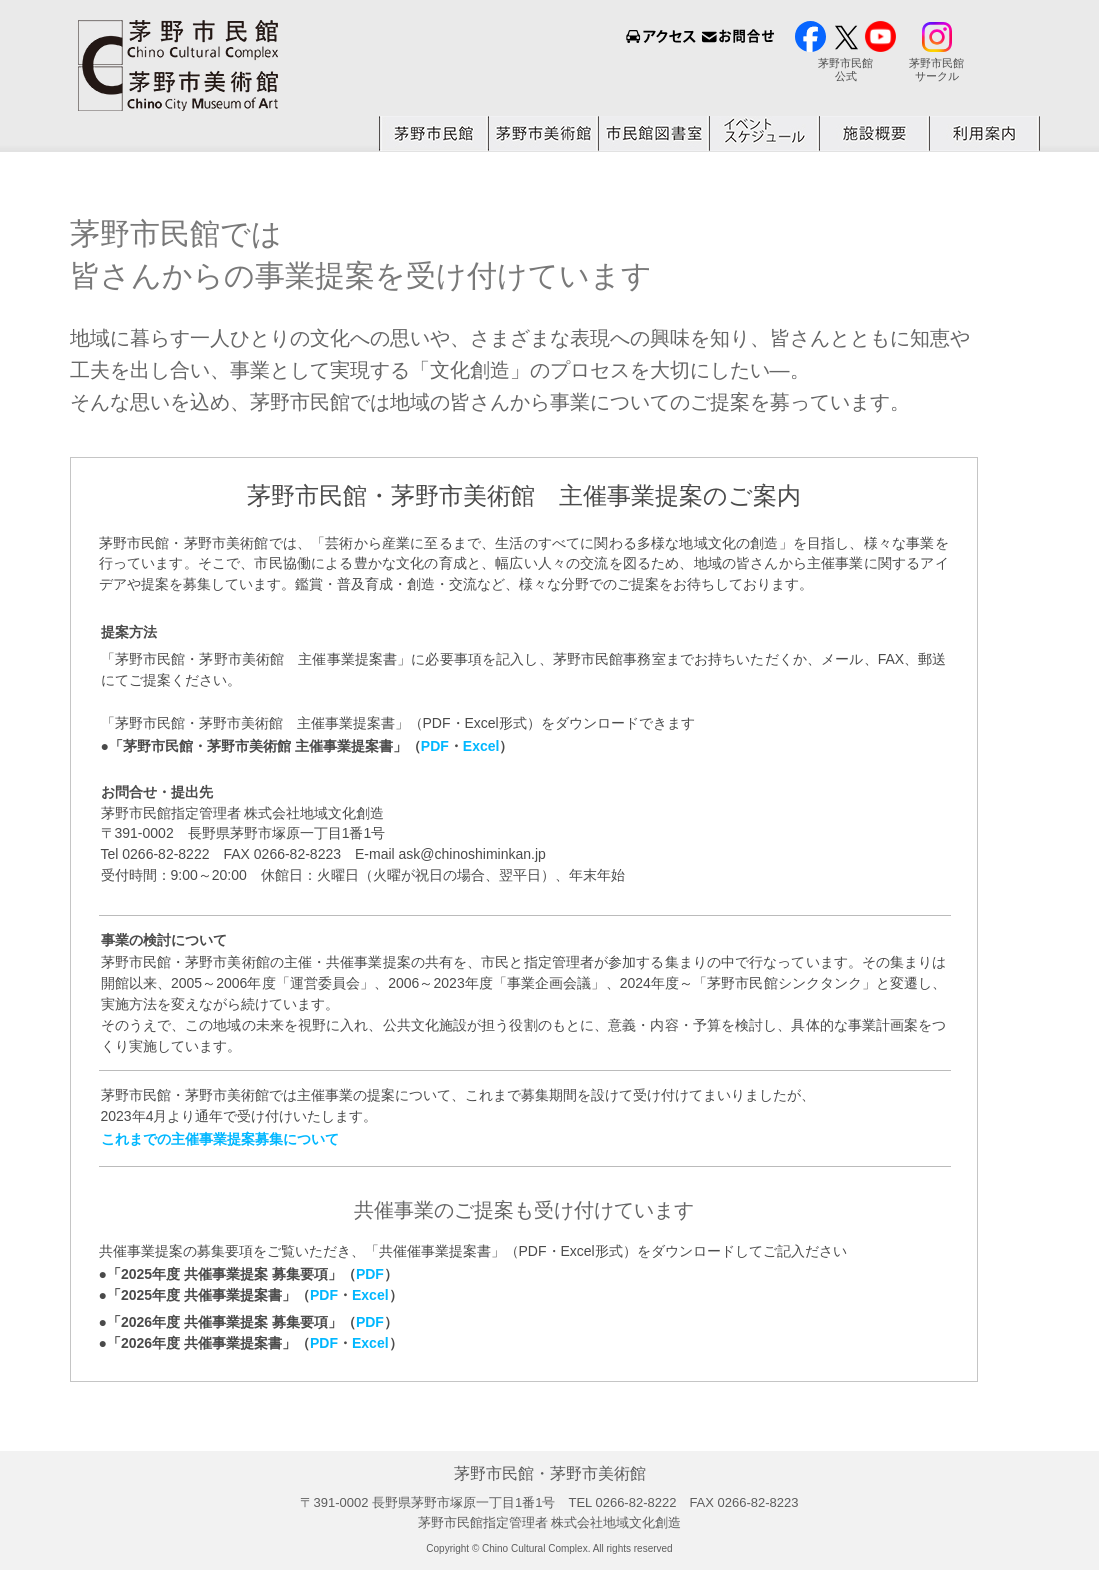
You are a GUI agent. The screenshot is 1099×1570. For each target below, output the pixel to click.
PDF (435, 746)
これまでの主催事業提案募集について (220, 1139)
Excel (481, 746)
